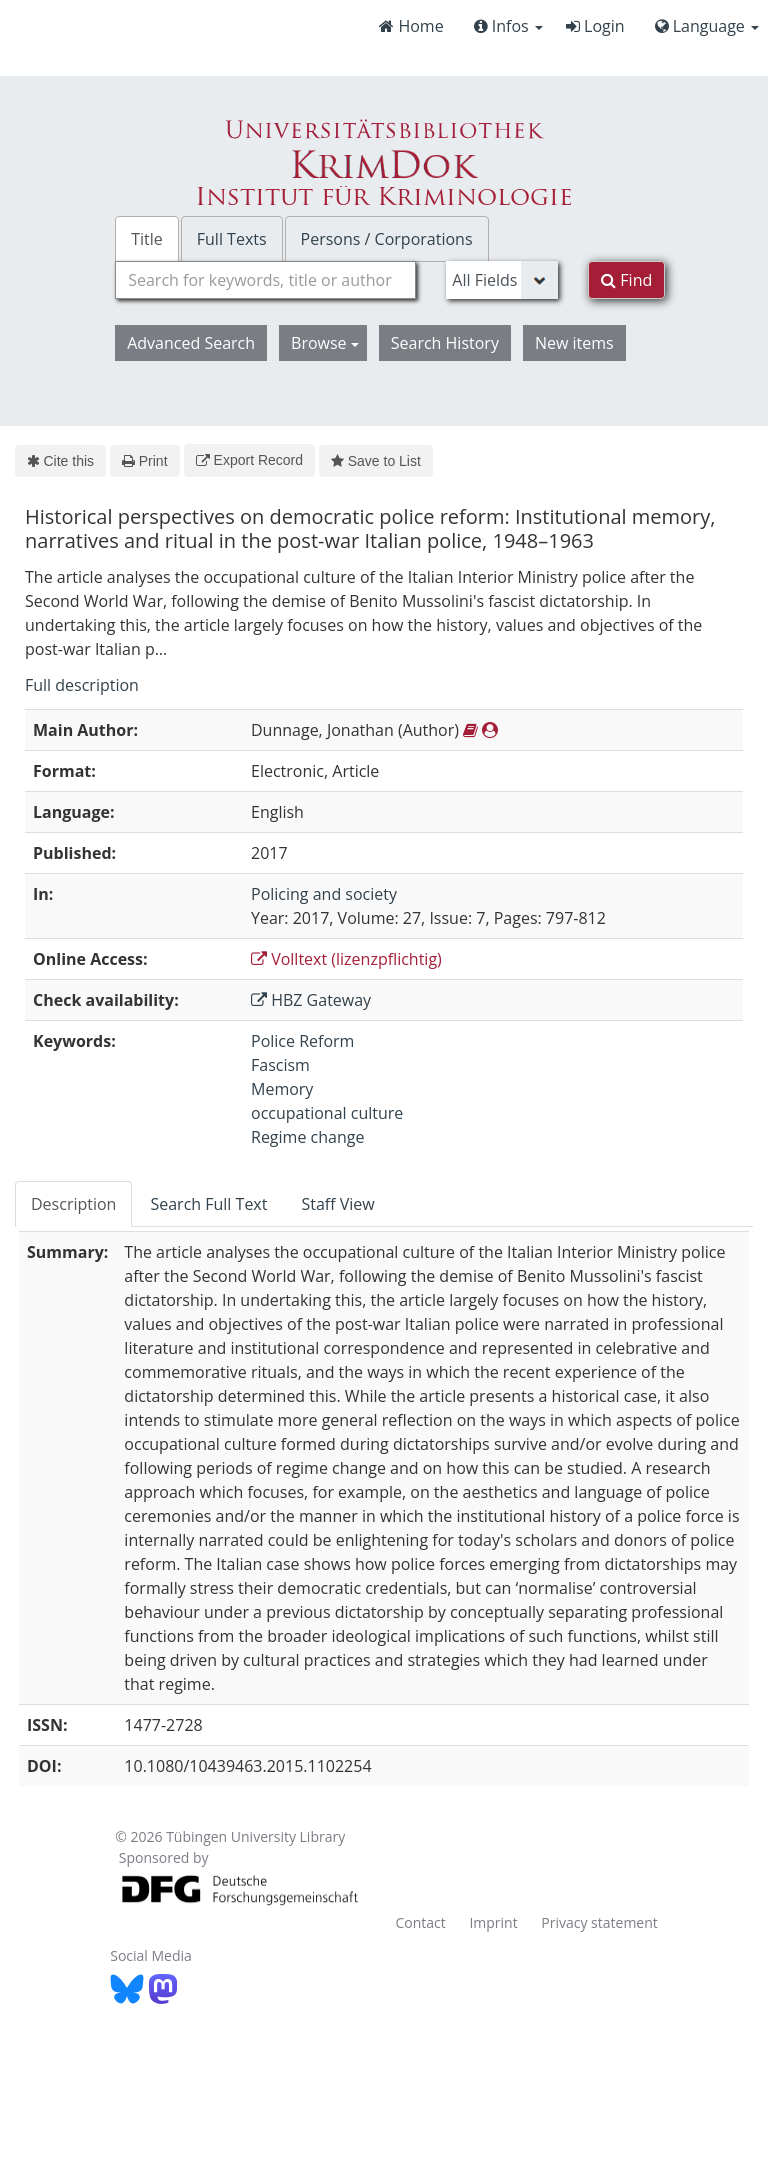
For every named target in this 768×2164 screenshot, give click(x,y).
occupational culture (327, 1113)
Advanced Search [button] (191, 343)
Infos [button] (508, 26)
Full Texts (232, 239)
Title (147, 239)
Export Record (249, 460)
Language (707, 26)
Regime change (307, 1137)
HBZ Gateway (311, 1000)
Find (626, 280)
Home (411, 26)
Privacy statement (599, 1922)
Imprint (493, 1922)
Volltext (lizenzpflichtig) (346, 959)
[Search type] (502, 280)
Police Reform (302, 1041)
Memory (282, 1089)
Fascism (280, 1065)
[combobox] (265, 280)
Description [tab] (73, 1204)
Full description (82, 685)
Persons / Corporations (387, 239)
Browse (325, 343)
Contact (420, 1922)
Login (595, 26)
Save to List (376, 461)
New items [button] (574, 343)
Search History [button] (445, 343)
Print (144, 461)
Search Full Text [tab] (208, 1204)
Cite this (60, 461)
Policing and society (324, 894)
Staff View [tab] (337, 1204)
